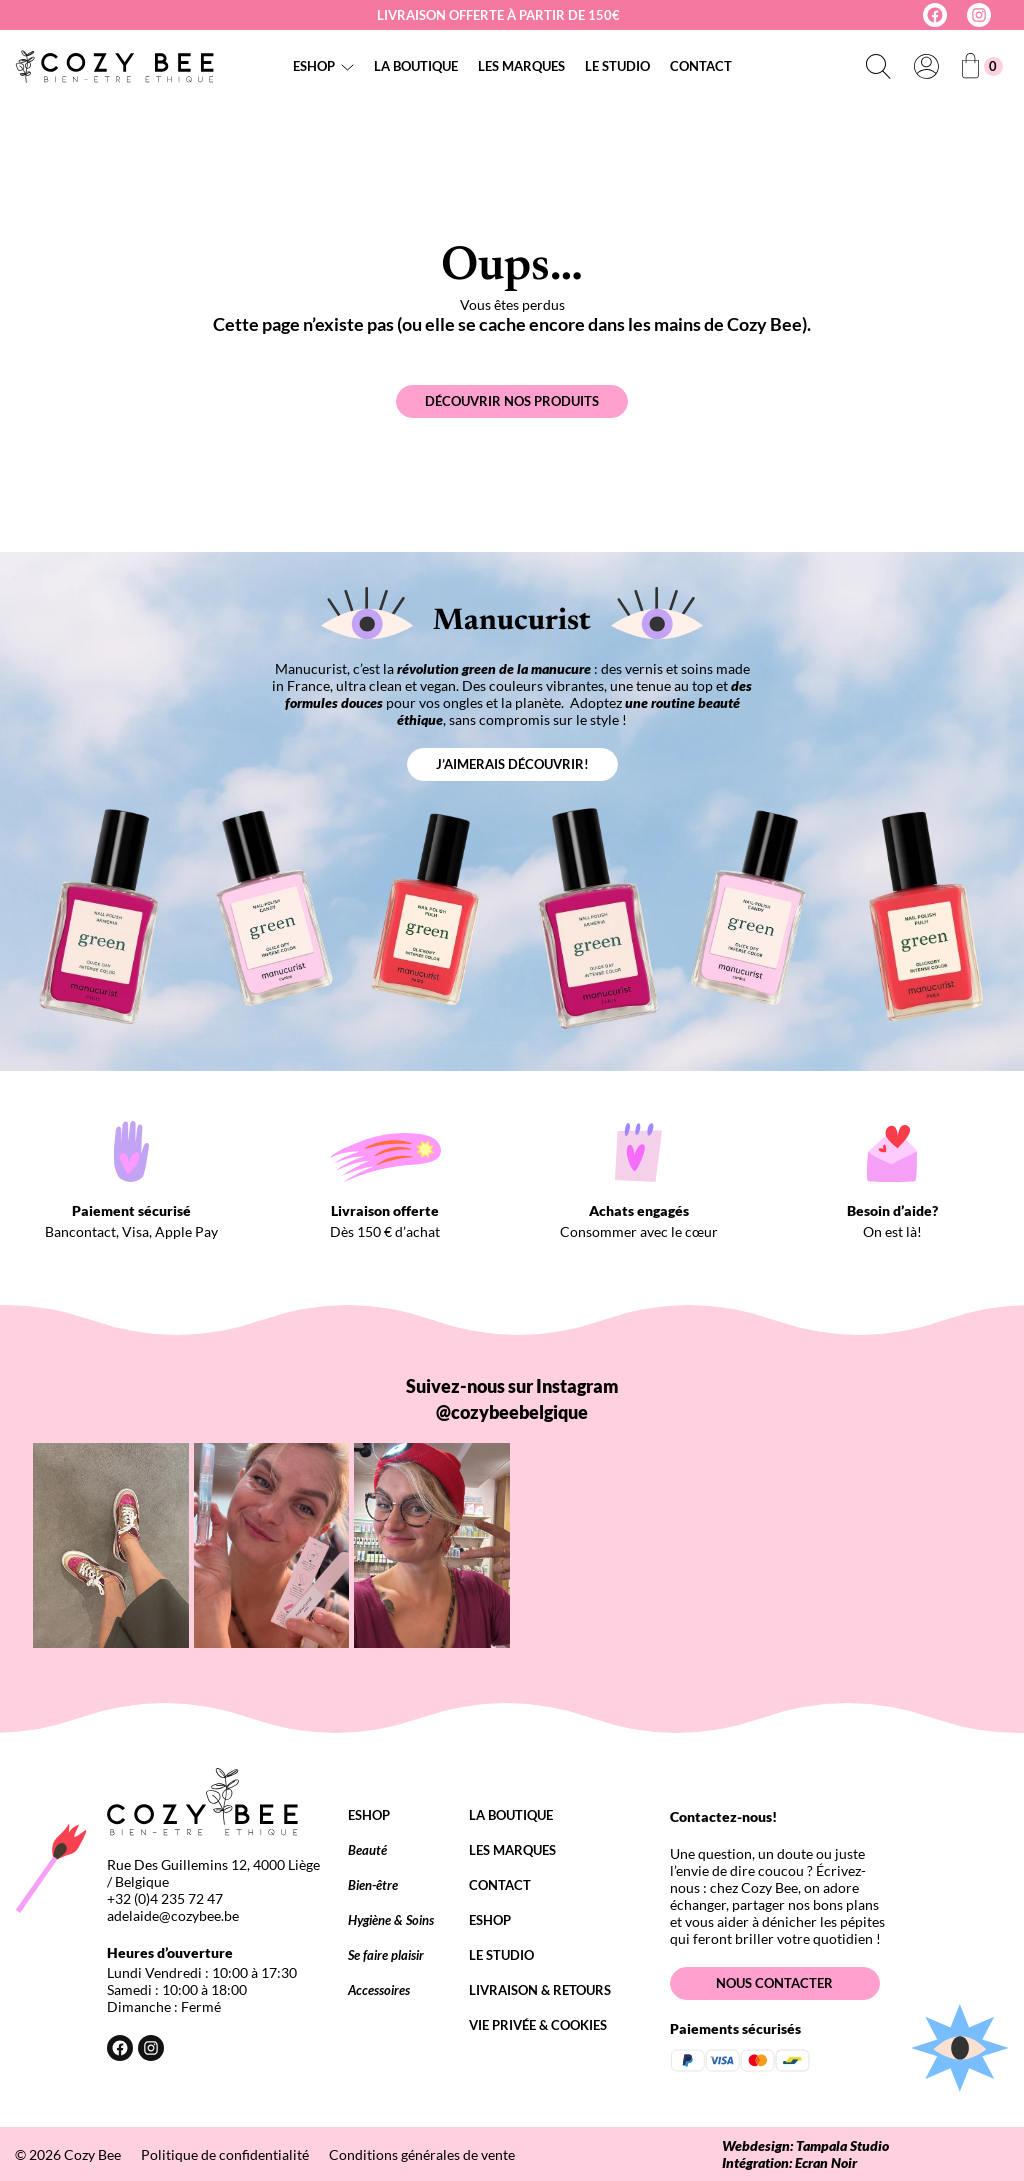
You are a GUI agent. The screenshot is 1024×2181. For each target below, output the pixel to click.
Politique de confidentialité (225, 2154)
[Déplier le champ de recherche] (878, 66)
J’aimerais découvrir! (512, 764)
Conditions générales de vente (422, 2154)
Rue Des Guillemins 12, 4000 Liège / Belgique (213, 1873)
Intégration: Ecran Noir (789, 2162)
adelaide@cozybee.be (173, 1915)
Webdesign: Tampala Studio (805, 2145)
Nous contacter (774, 1983)
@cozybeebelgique (512, 1412)
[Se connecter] (926, 66)
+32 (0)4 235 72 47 (165, 1898)
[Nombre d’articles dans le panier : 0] (982, 66)
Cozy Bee (92, 2154)
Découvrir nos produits (512, 401)
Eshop (314, 66)
